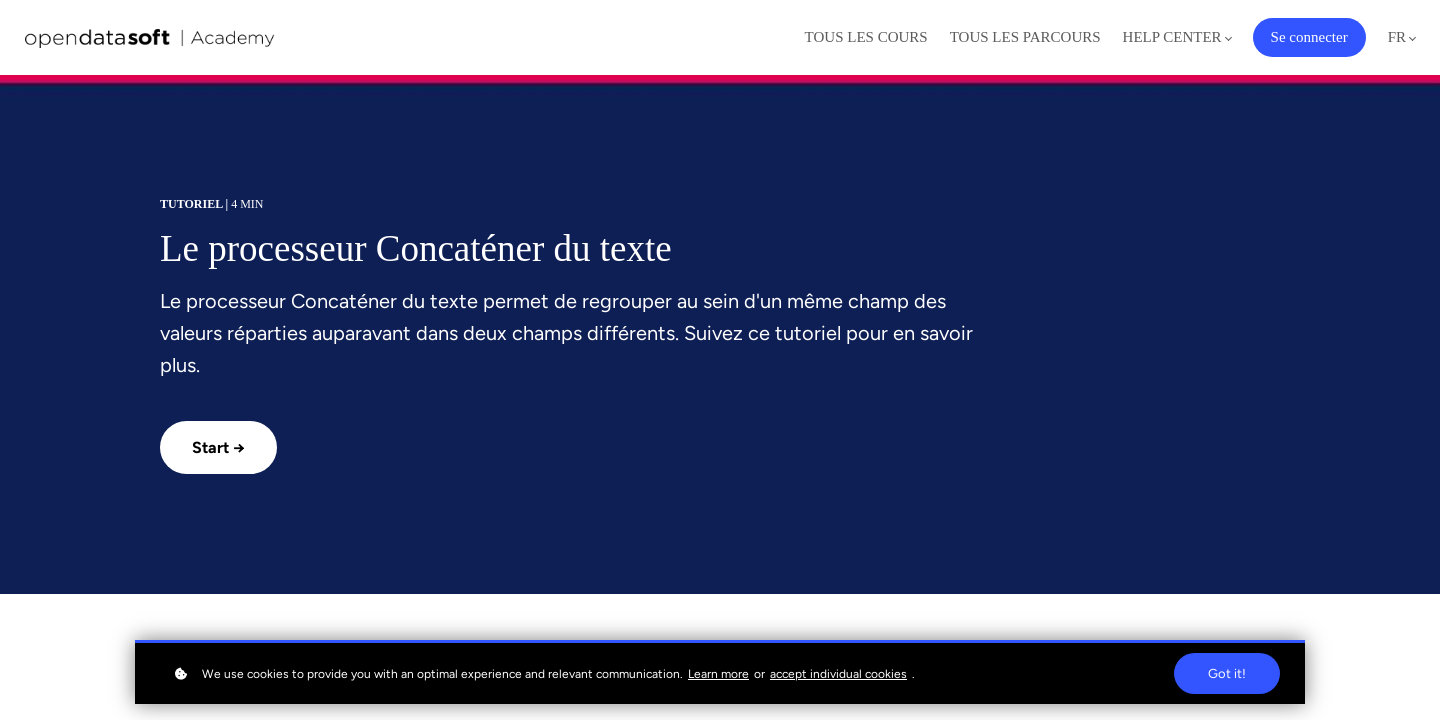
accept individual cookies (838, 674)
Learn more (718, 674)
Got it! (1227, 673)
